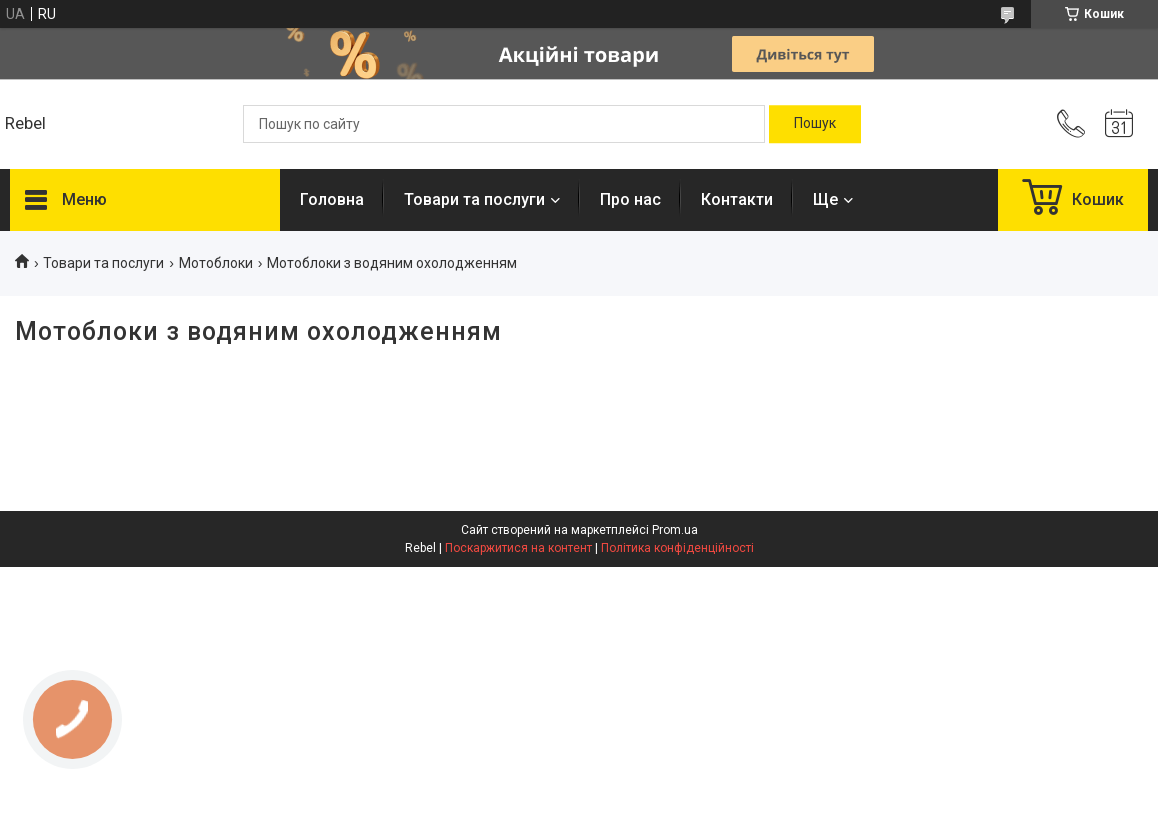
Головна (332, 199)
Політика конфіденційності (677, 548)
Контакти (737, 199)
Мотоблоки (216, 263)
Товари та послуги (474, 199)
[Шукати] (815, 124)
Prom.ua (675, 530)
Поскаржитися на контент (518, 548)
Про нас (630, 199)
